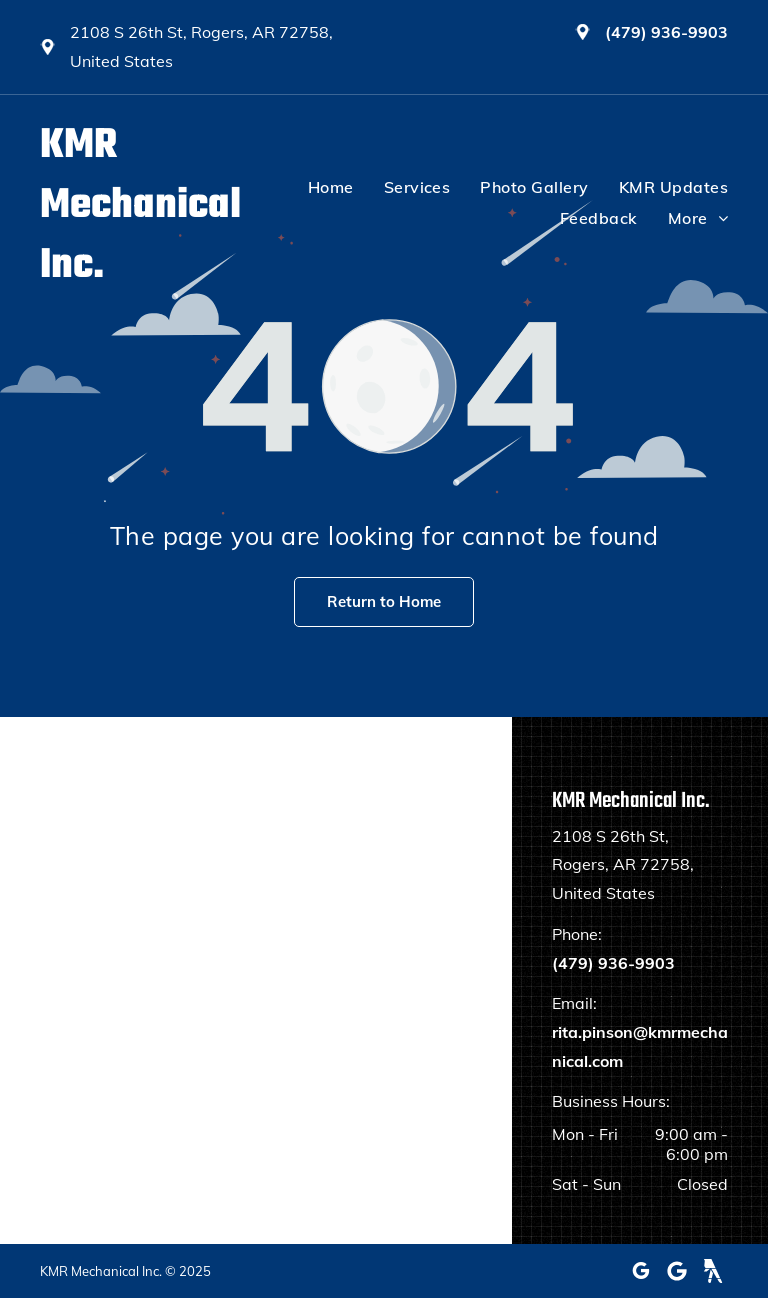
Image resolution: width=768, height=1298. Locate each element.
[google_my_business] (641, 1271)
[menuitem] (316, 187)
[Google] (677, 1271)
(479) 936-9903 (666, 32)
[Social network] (713, 1271)
